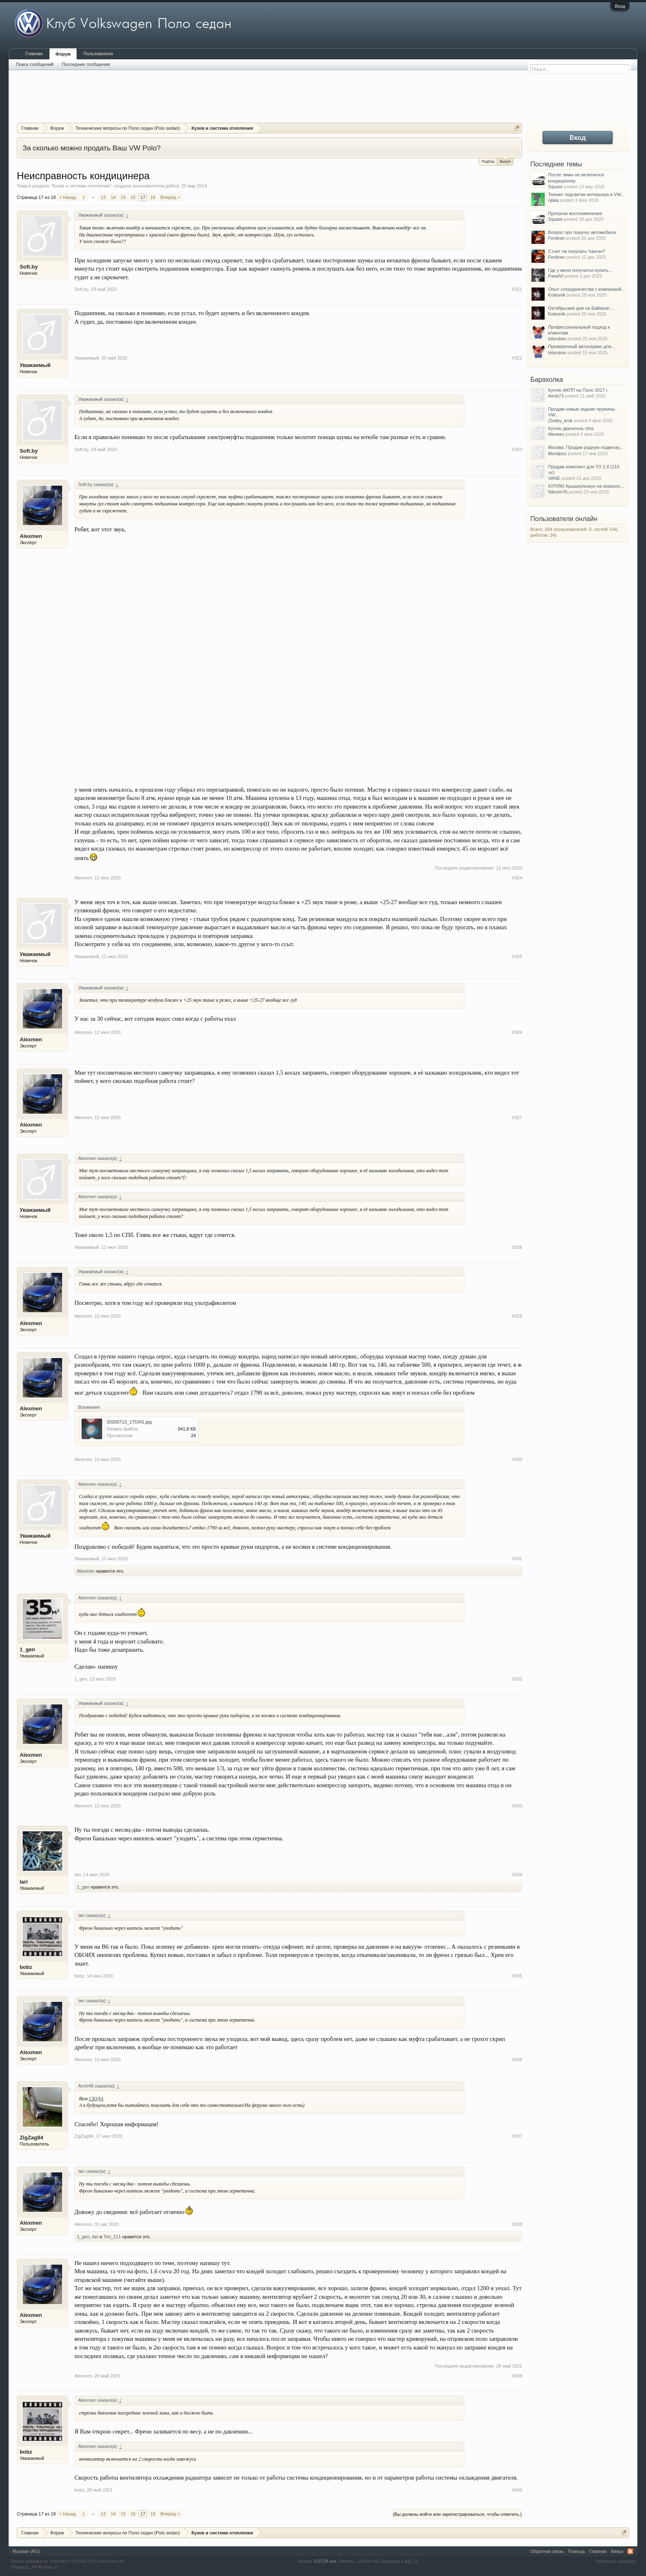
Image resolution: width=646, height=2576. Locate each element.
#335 (517, 1975)
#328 (517, 1247)
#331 (517, 1558)
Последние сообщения (86, 64)
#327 (517, 1117)
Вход (620, 6)
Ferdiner (556, 238)
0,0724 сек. (325, 2561)
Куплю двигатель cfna (570, 428)
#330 (517, 1459)
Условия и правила (615, 2561)
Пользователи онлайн (563, 518)
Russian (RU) (26, 2551)
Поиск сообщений (35, 64)
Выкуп (505, 161)
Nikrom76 (557, 491)
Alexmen (31, 536)
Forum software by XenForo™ (68, 2561)
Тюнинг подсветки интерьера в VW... (586, 194)
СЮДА (96, 2098)
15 (123, 197)
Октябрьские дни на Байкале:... (581, 308)
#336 (517, 2059)
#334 (517, 1874)
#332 (517, 1678)
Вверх (617, 2551)
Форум (63, 53)
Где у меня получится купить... (580, 270)
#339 (517, 2375)
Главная (34, 53)
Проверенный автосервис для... (581, 346)
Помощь (576, 2551)
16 (133, 197)
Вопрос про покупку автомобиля (582, 232)
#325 (517, 956)
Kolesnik (556, 294)
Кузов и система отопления (81, 185)
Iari (24, 1882)
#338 (517, 2224)
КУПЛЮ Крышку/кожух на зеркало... (585, 486)
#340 (517, 2489)
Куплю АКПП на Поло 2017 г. (578, 390)
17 (142, 197)
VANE (554, 478)
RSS (630, 2551)
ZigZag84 (31, 2137)
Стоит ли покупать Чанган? (576, 251)
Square (555, 186)
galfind (171, 185)
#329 (517, 1316)
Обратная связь (547, 2551)
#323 (517, 449)
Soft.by (29, 267)
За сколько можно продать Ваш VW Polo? (92, 148)
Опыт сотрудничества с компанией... (586, 289)
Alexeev (556, 434)
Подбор (488, 161)
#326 (517, 1032)
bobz (26, 1967)
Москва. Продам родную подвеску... (585, 447)
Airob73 (556, 395)
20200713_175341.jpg (129, 1421)
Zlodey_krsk (560, 420)
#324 (517, 877)
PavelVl (555, 275)
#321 (517, 289)
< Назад (67, 197)
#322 (517, 357)
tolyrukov (557, 338)
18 (152, 197)
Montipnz (557, 453)
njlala (553, 200)
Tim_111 (112, 2236)
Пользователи (98, 53)
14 (113, 197)
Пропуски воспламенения (575, 213)
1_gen (27, 1649)
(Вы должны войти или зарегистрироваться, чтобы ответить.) (457, 2514)
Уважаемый (35, 365)
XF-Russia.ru (44, 2566)
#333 (517, 1805)
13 (103, 197)
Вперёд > (170, 197)
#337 (517, 2136)
